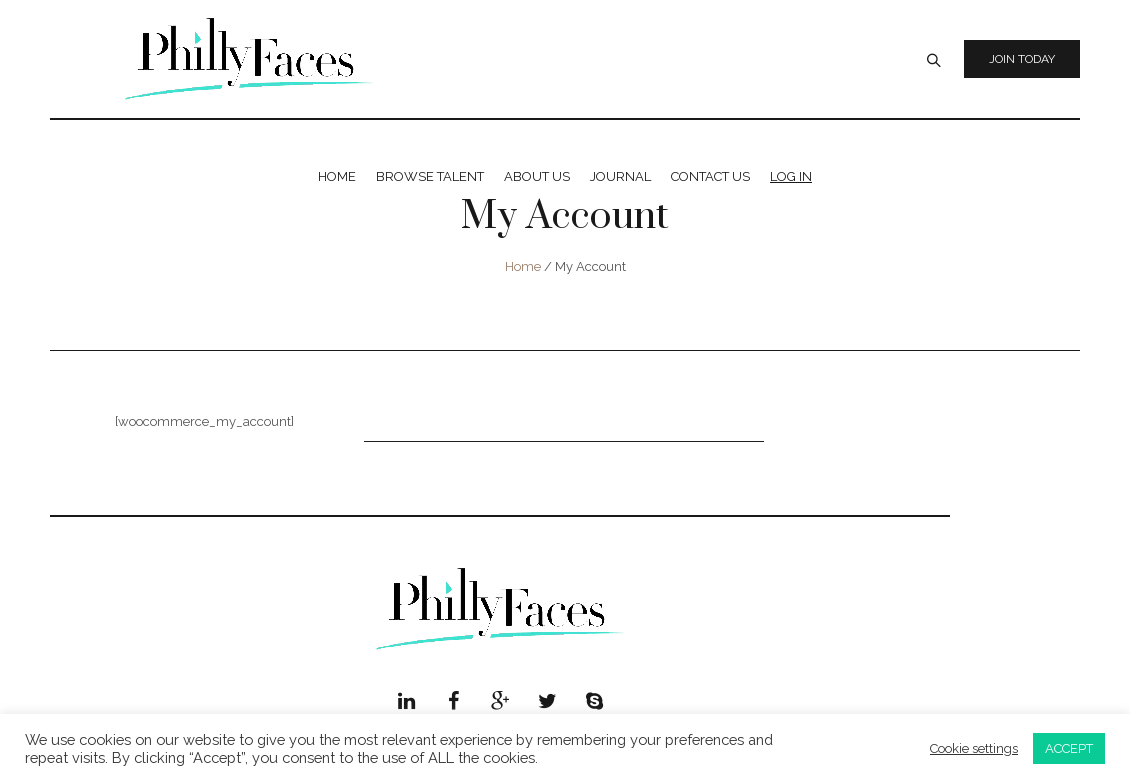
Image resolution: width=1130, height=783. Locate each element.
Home (523, 266)
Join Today (1022, 59)
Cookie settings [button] (974, 748)
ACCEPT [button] (1069, 748)
